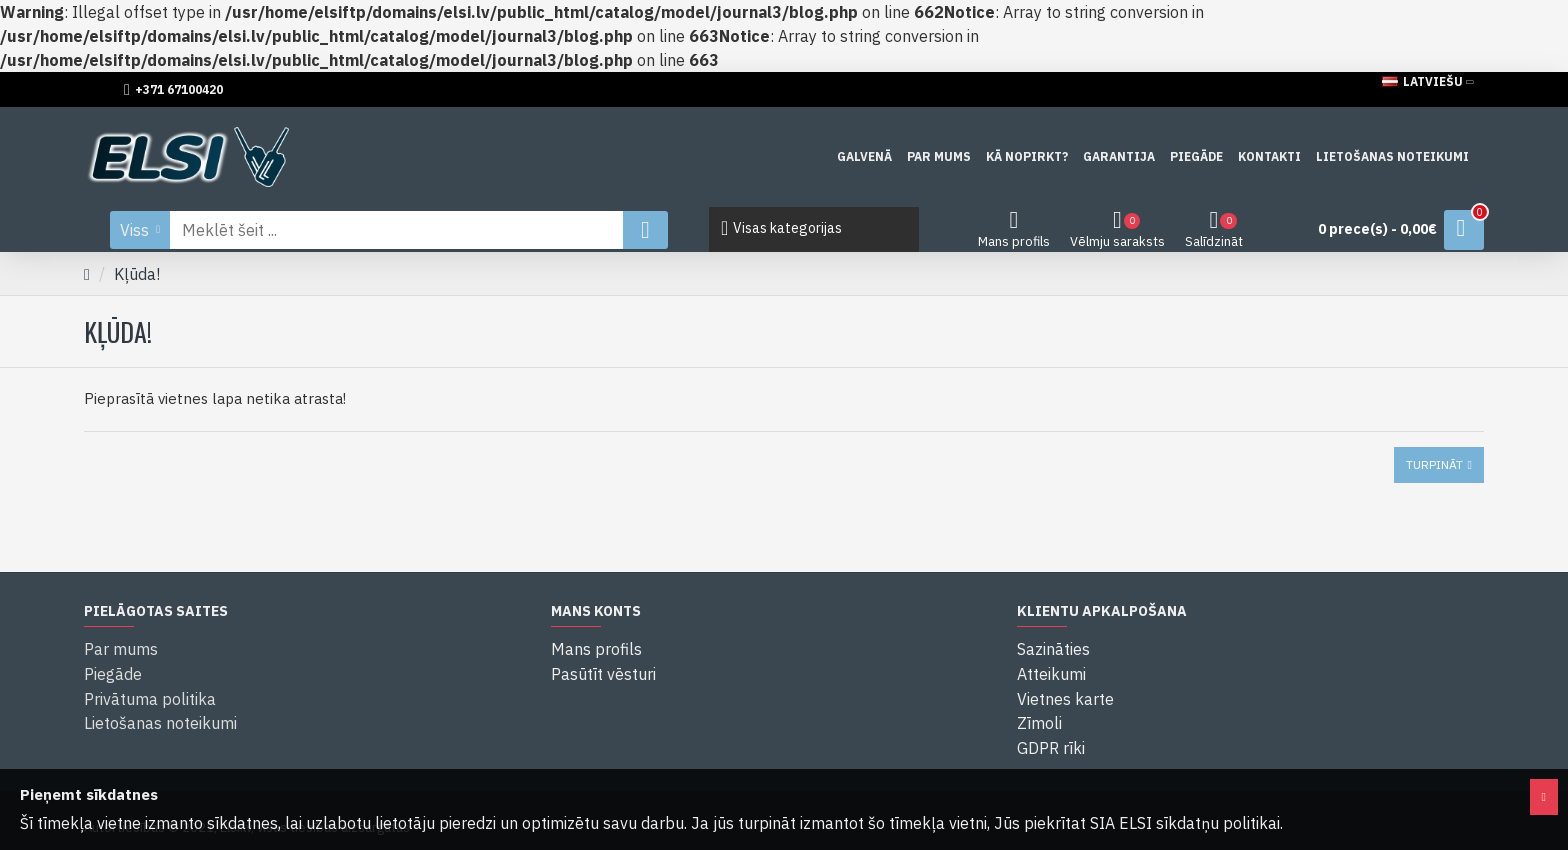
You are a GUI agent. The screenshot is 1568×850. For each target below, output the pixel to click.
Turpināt (1434, 464)
